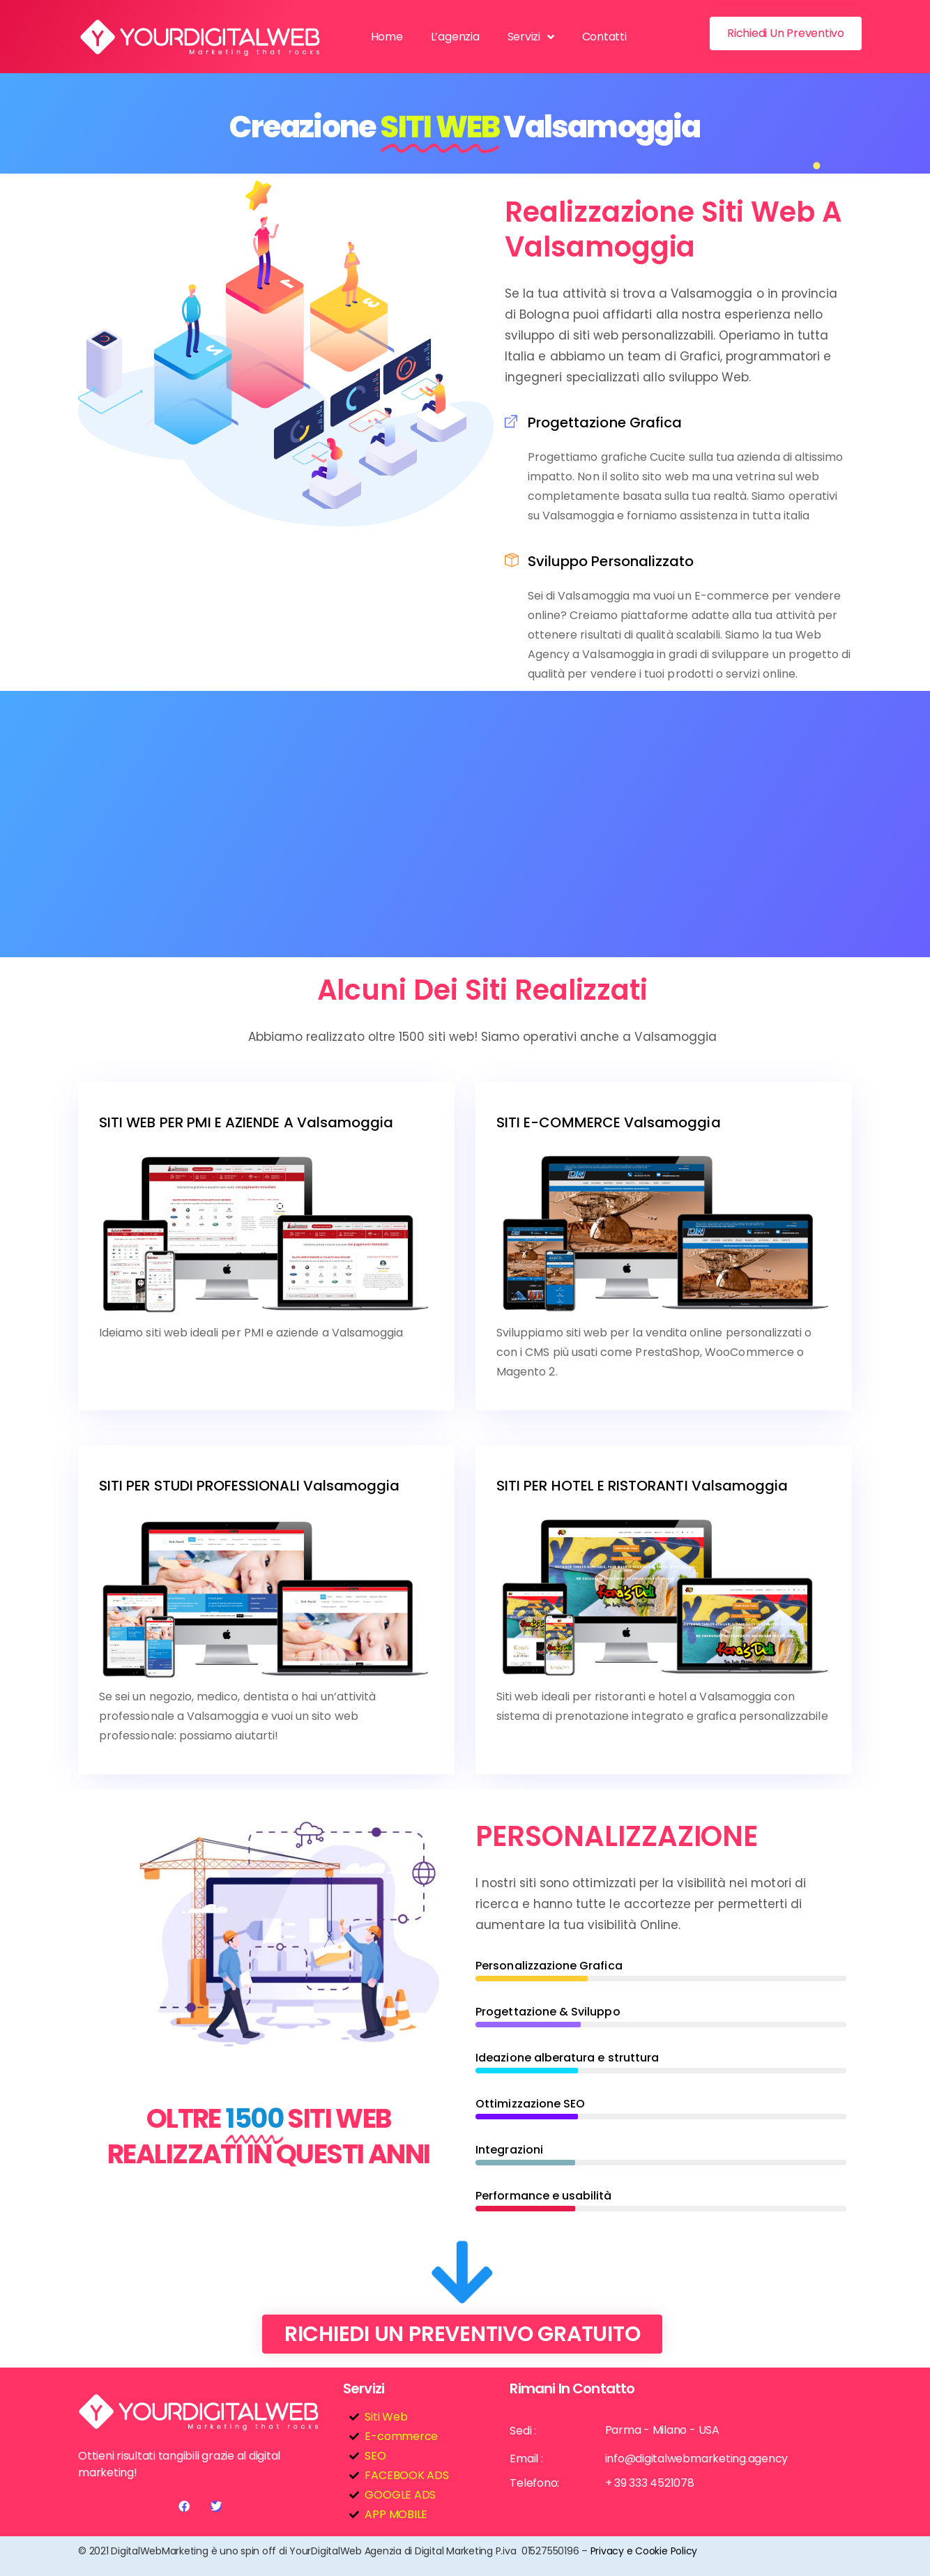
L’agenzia (455, 37)
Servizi (531, 36)
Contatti (604, 37)
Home (387, 37)
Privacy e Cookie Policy (643, 2551)
